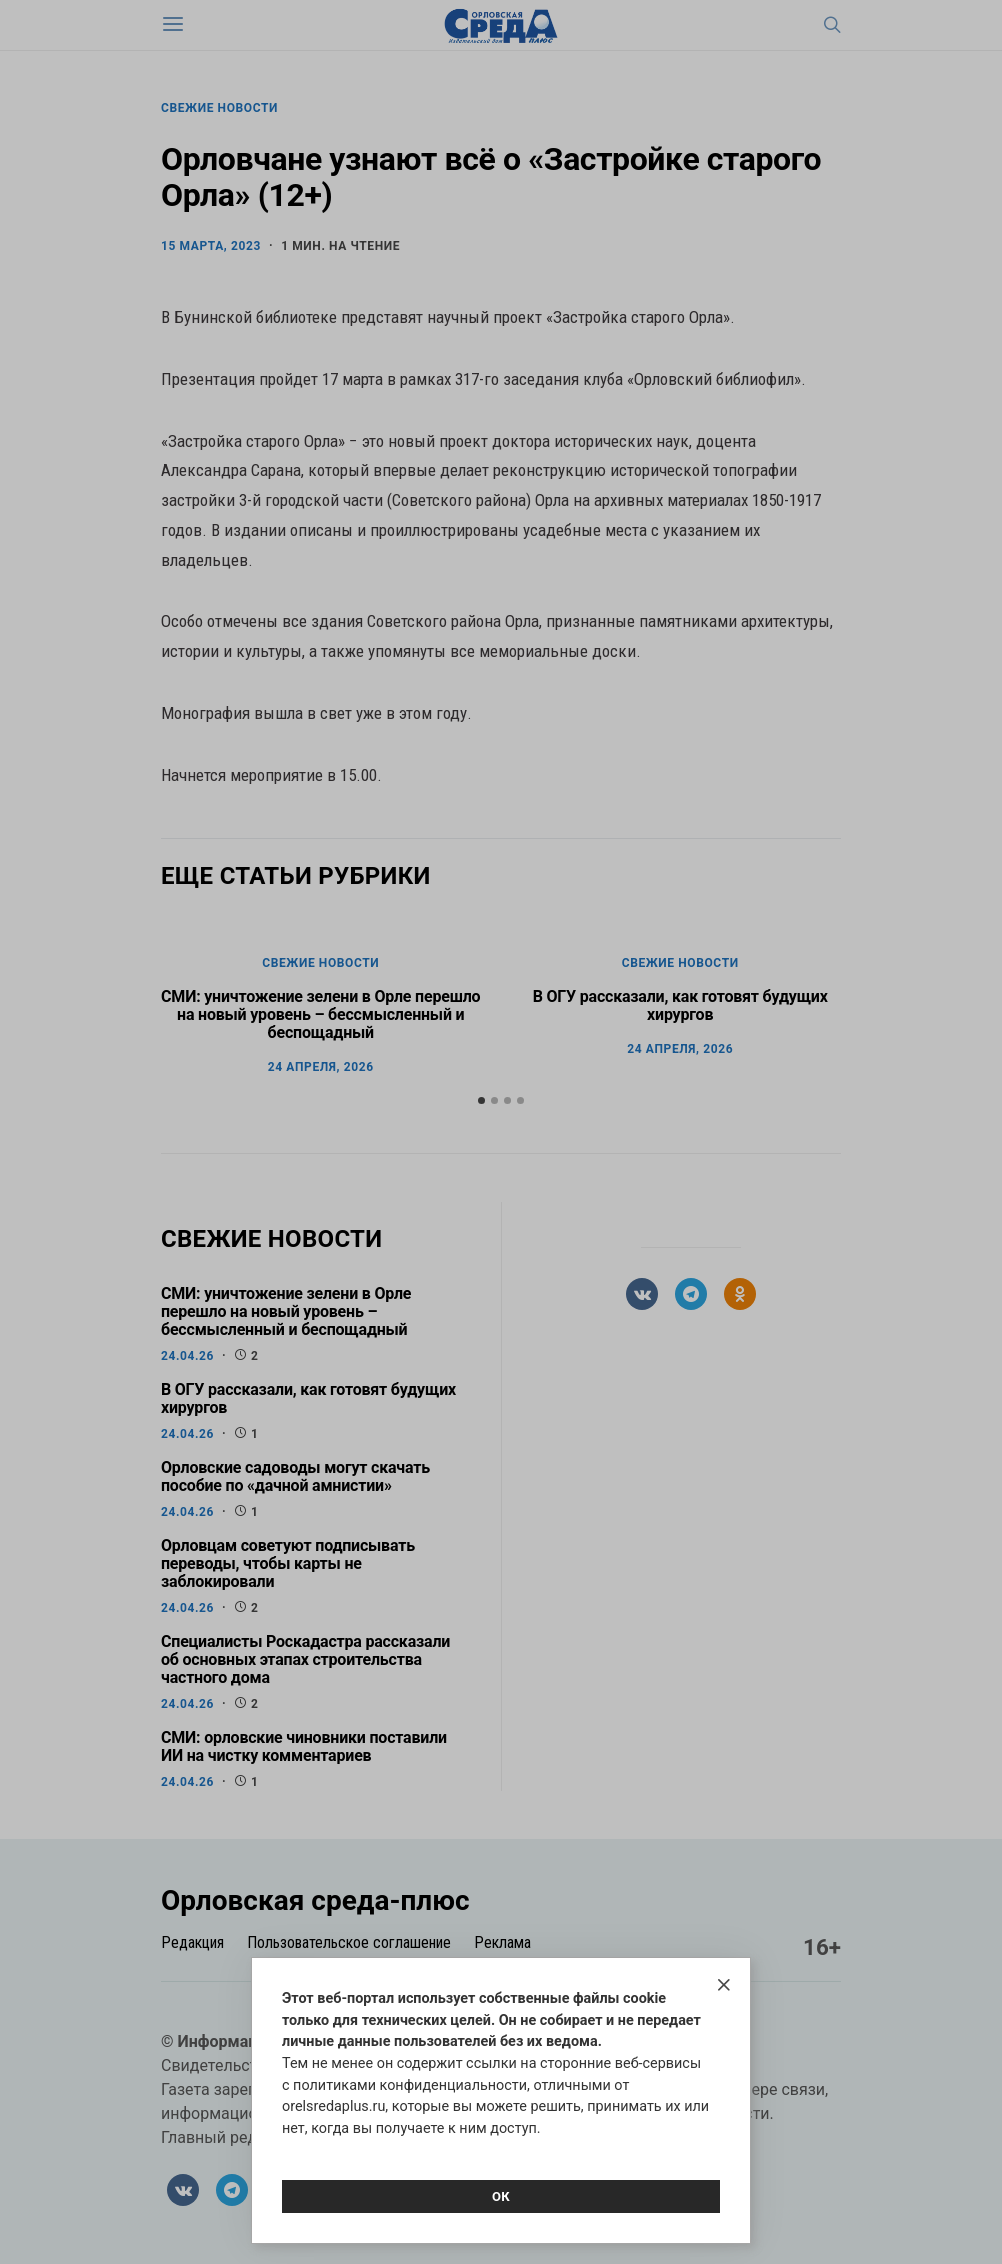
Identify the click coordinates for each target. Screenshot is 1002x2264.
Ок (501, 2196)
